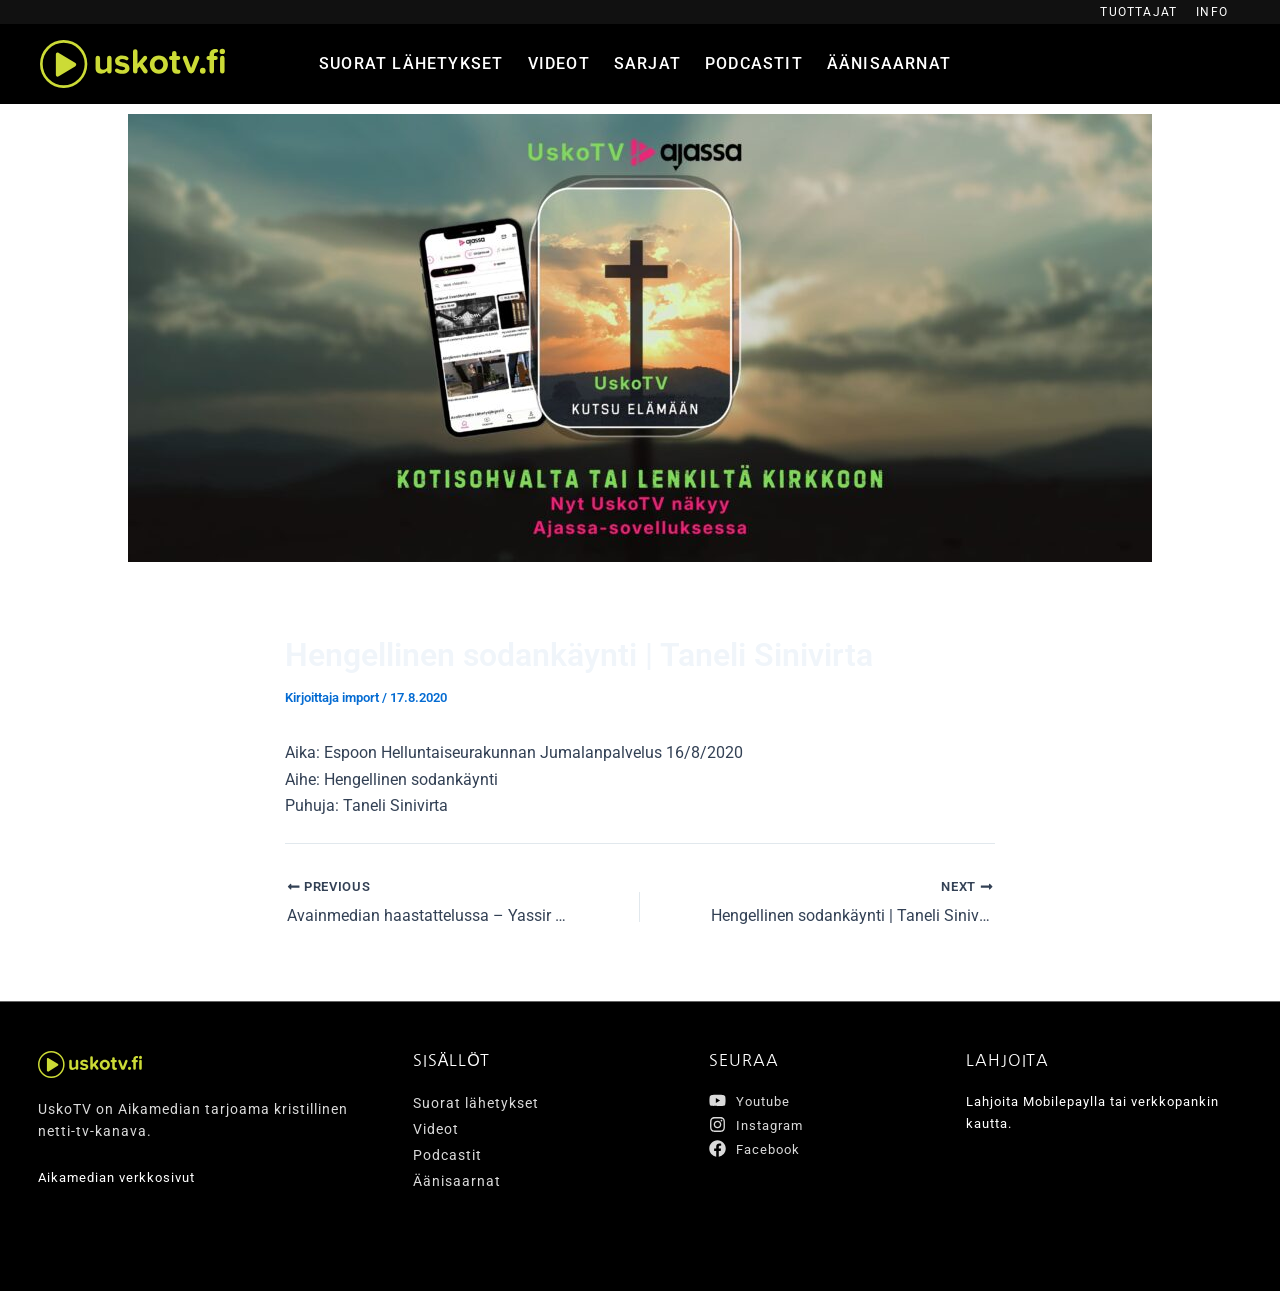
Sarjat (647, 63)
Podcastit (754, 63)
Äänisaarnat (889, 63)
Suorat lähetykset (411, 63)
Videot (559, 63)
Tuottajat (1138, 12)
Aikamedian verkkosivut (122, 1177)
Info (1212, 12)
